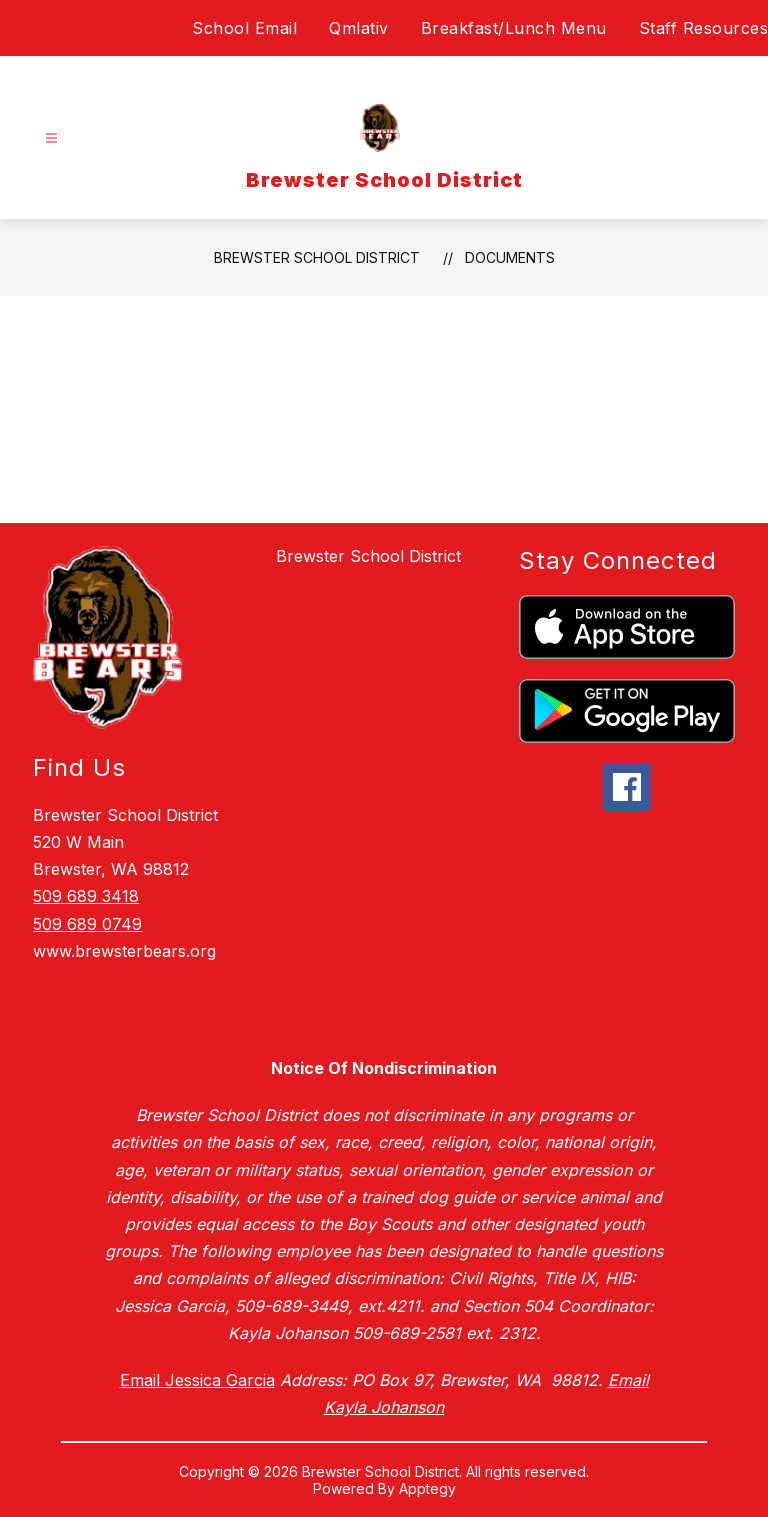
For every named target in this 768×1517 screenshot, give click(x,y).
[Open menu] (51, 138)
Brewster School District (317, 257)
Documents (510, 257)
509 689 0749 (87, 924)
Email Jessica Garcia (197, 1380)
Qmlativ (359, 28)
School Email (244, 28)
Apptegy (427, 1488)
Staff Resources (704, 28)
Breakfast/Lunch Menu (514, 28)
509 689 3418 (86, 896)
